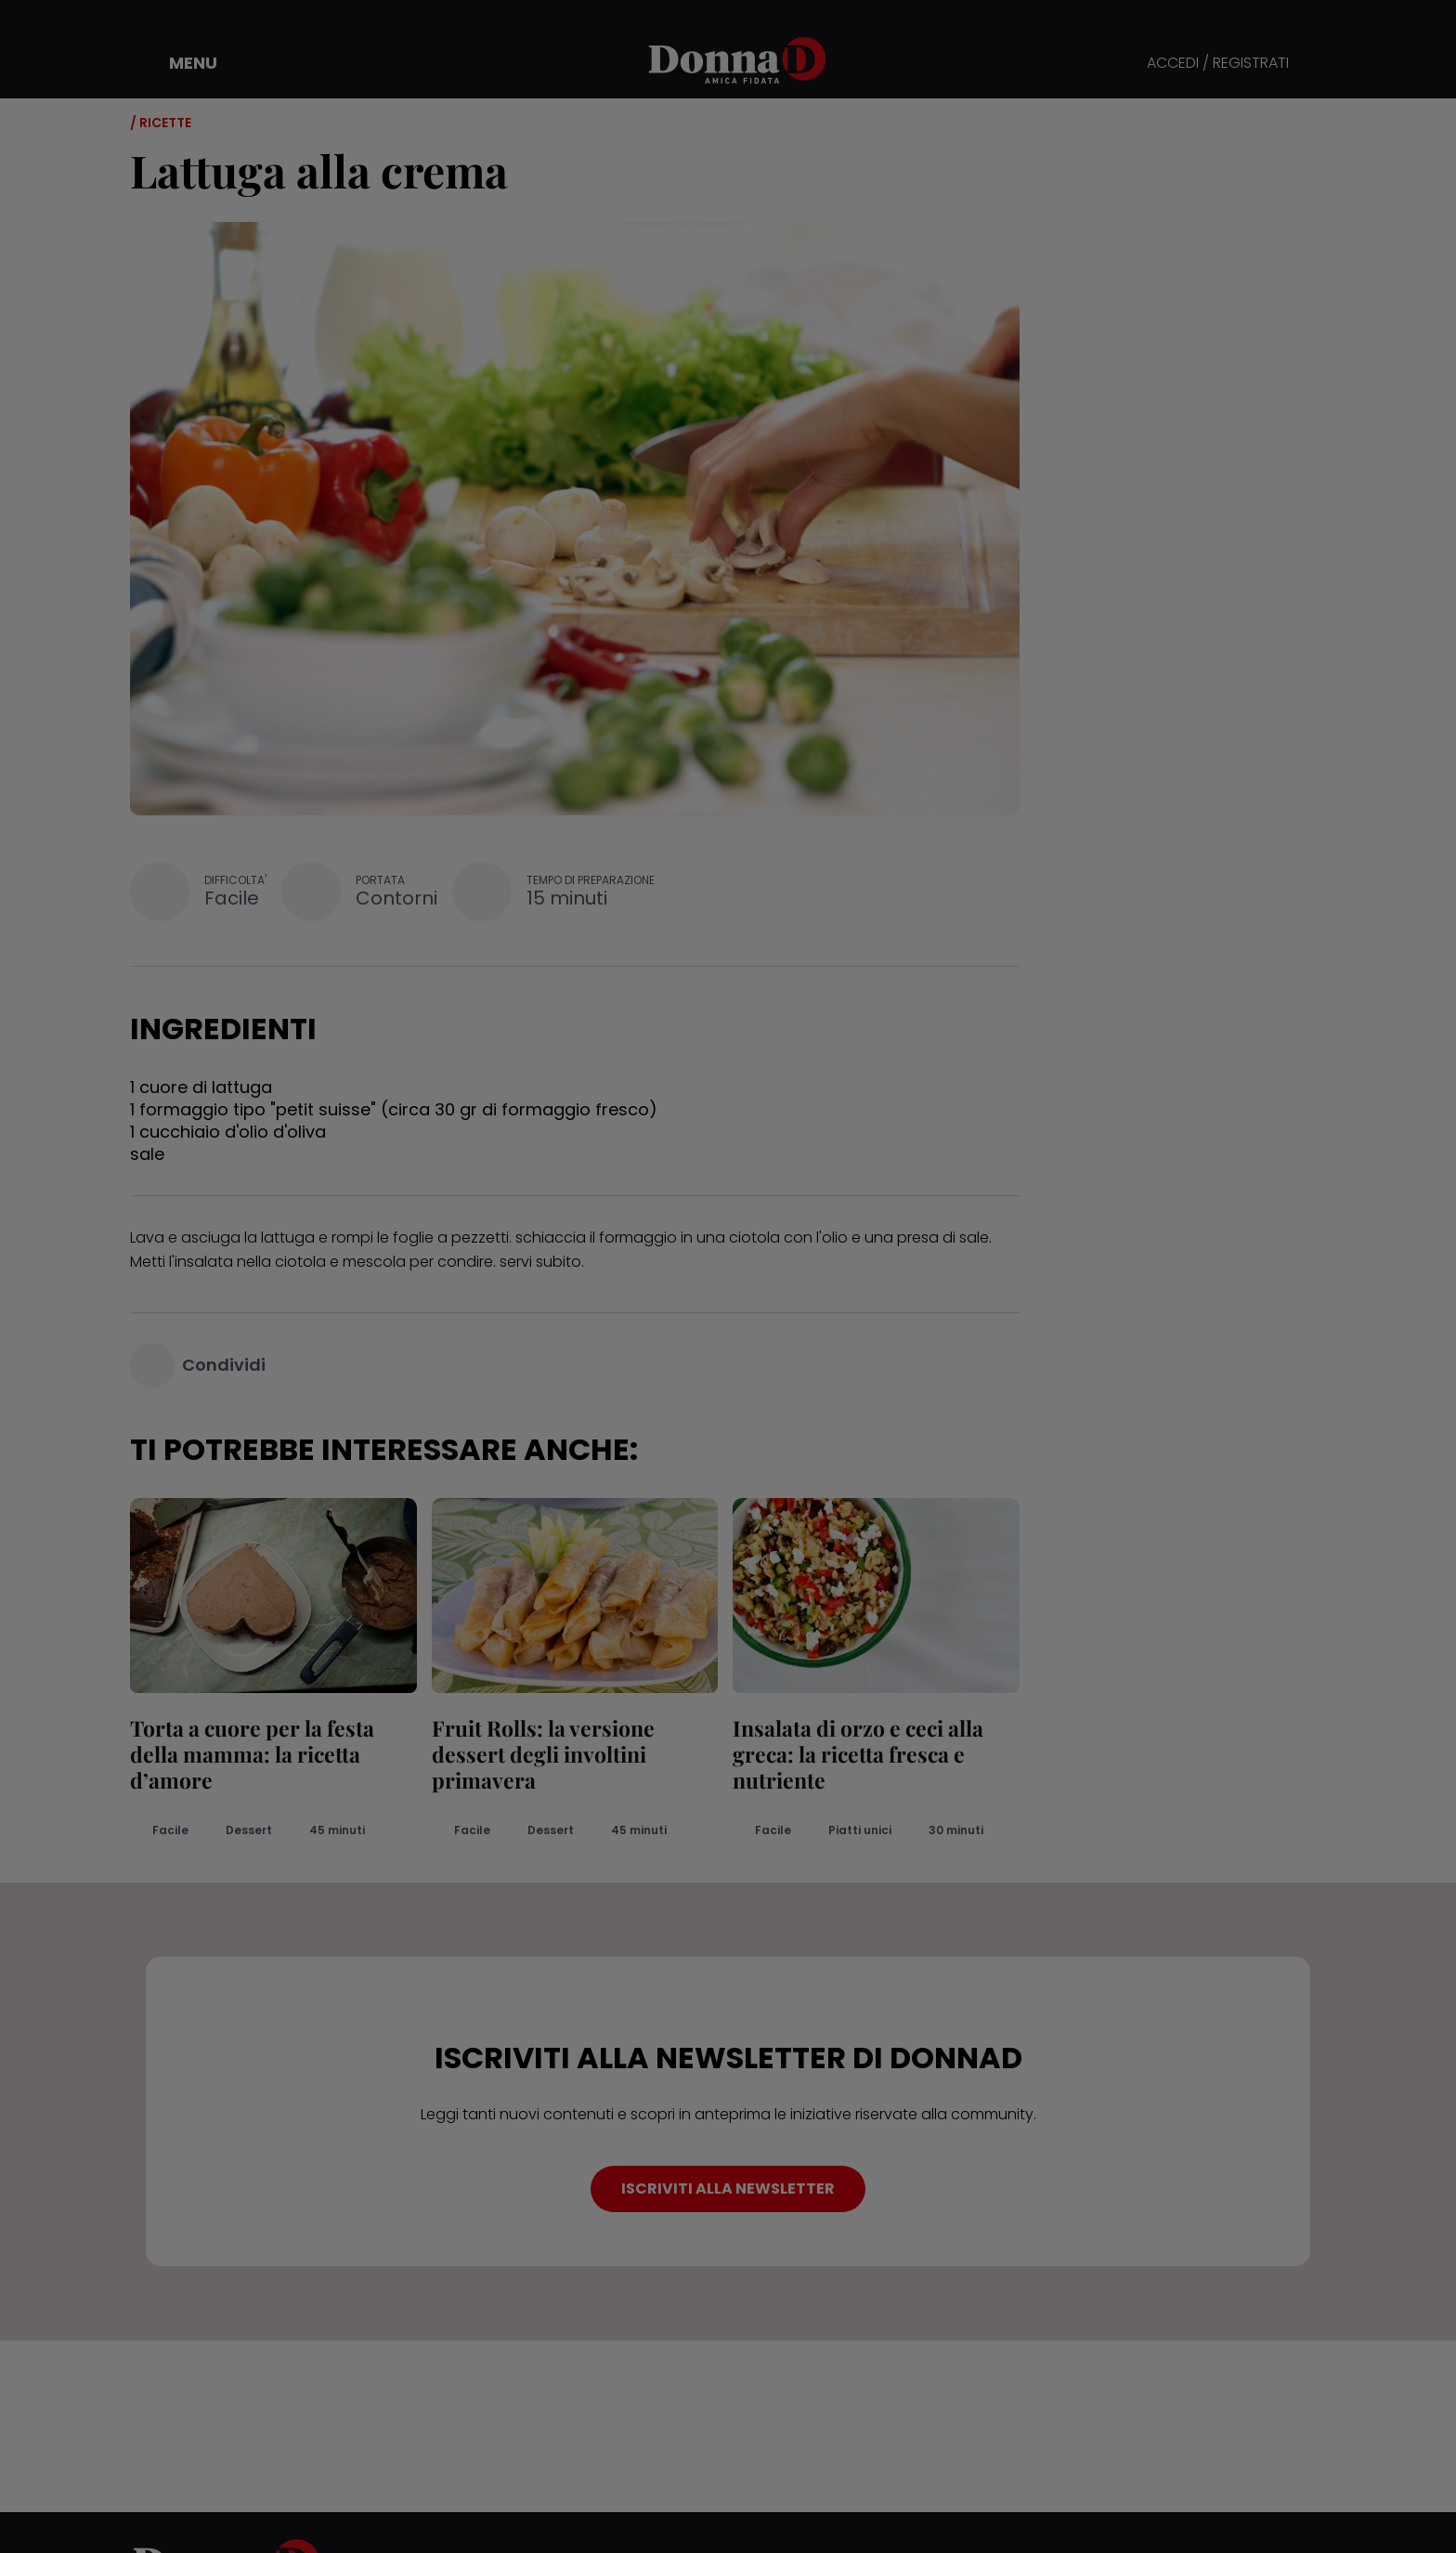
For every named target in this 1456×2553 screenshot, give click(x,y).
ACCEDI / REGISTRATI (1218, 63)
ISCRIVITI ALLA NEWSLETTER (728, 2188)
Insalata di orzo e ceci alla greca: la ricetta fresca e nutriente (858, 1753)
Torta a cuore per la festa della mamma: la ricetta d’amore (252, 1753)
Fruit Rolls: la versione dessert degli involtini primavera (543, 1753)
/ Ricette (160, 122)
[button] (180, 63)
